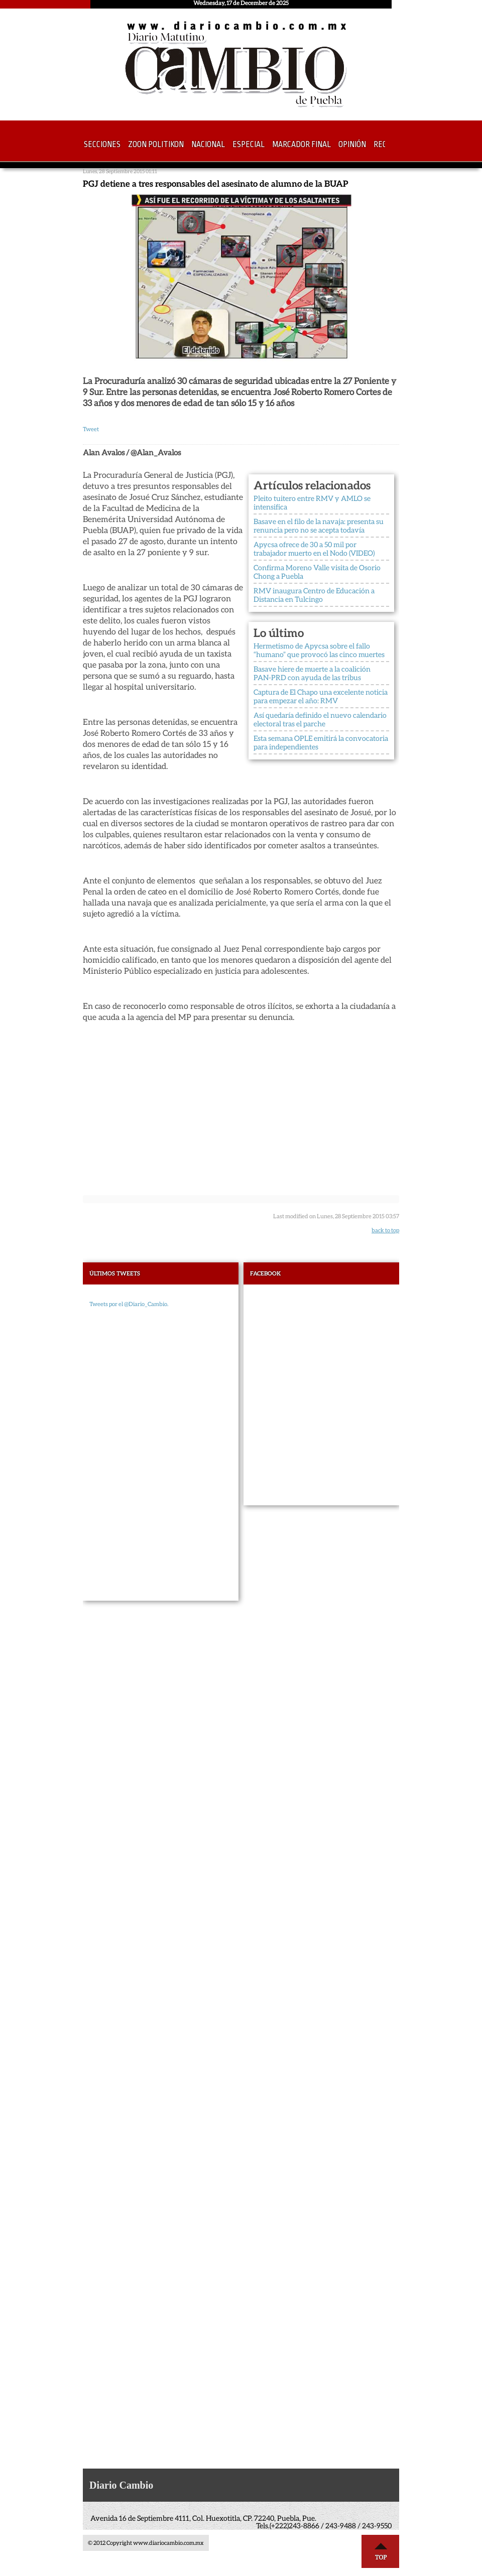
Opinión (352, 144)
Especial (248, 144)
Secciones (102, 144)
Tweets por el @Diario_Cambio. (128, 1304)
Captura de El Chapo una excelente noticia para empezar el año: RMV (321, 696)
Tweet (91, 429)
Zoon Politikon (156, 144)
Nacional (208, 144)
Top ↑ (381, 2551)
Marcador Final (301, 144)
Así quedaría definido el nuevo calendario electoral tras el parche (320, 719)
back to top (385, 1230)
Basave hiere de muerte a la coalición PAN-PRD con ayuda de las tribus (312, 673)
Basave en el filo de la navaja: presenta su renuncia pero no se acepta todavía (319, 526)
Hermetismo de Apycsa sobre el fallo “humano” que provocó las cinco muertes (319, 650)
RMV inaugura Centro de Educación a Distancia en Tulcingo (314, 595)
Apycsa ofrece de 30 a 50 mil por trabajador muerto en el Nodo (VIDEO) (314, 549)
